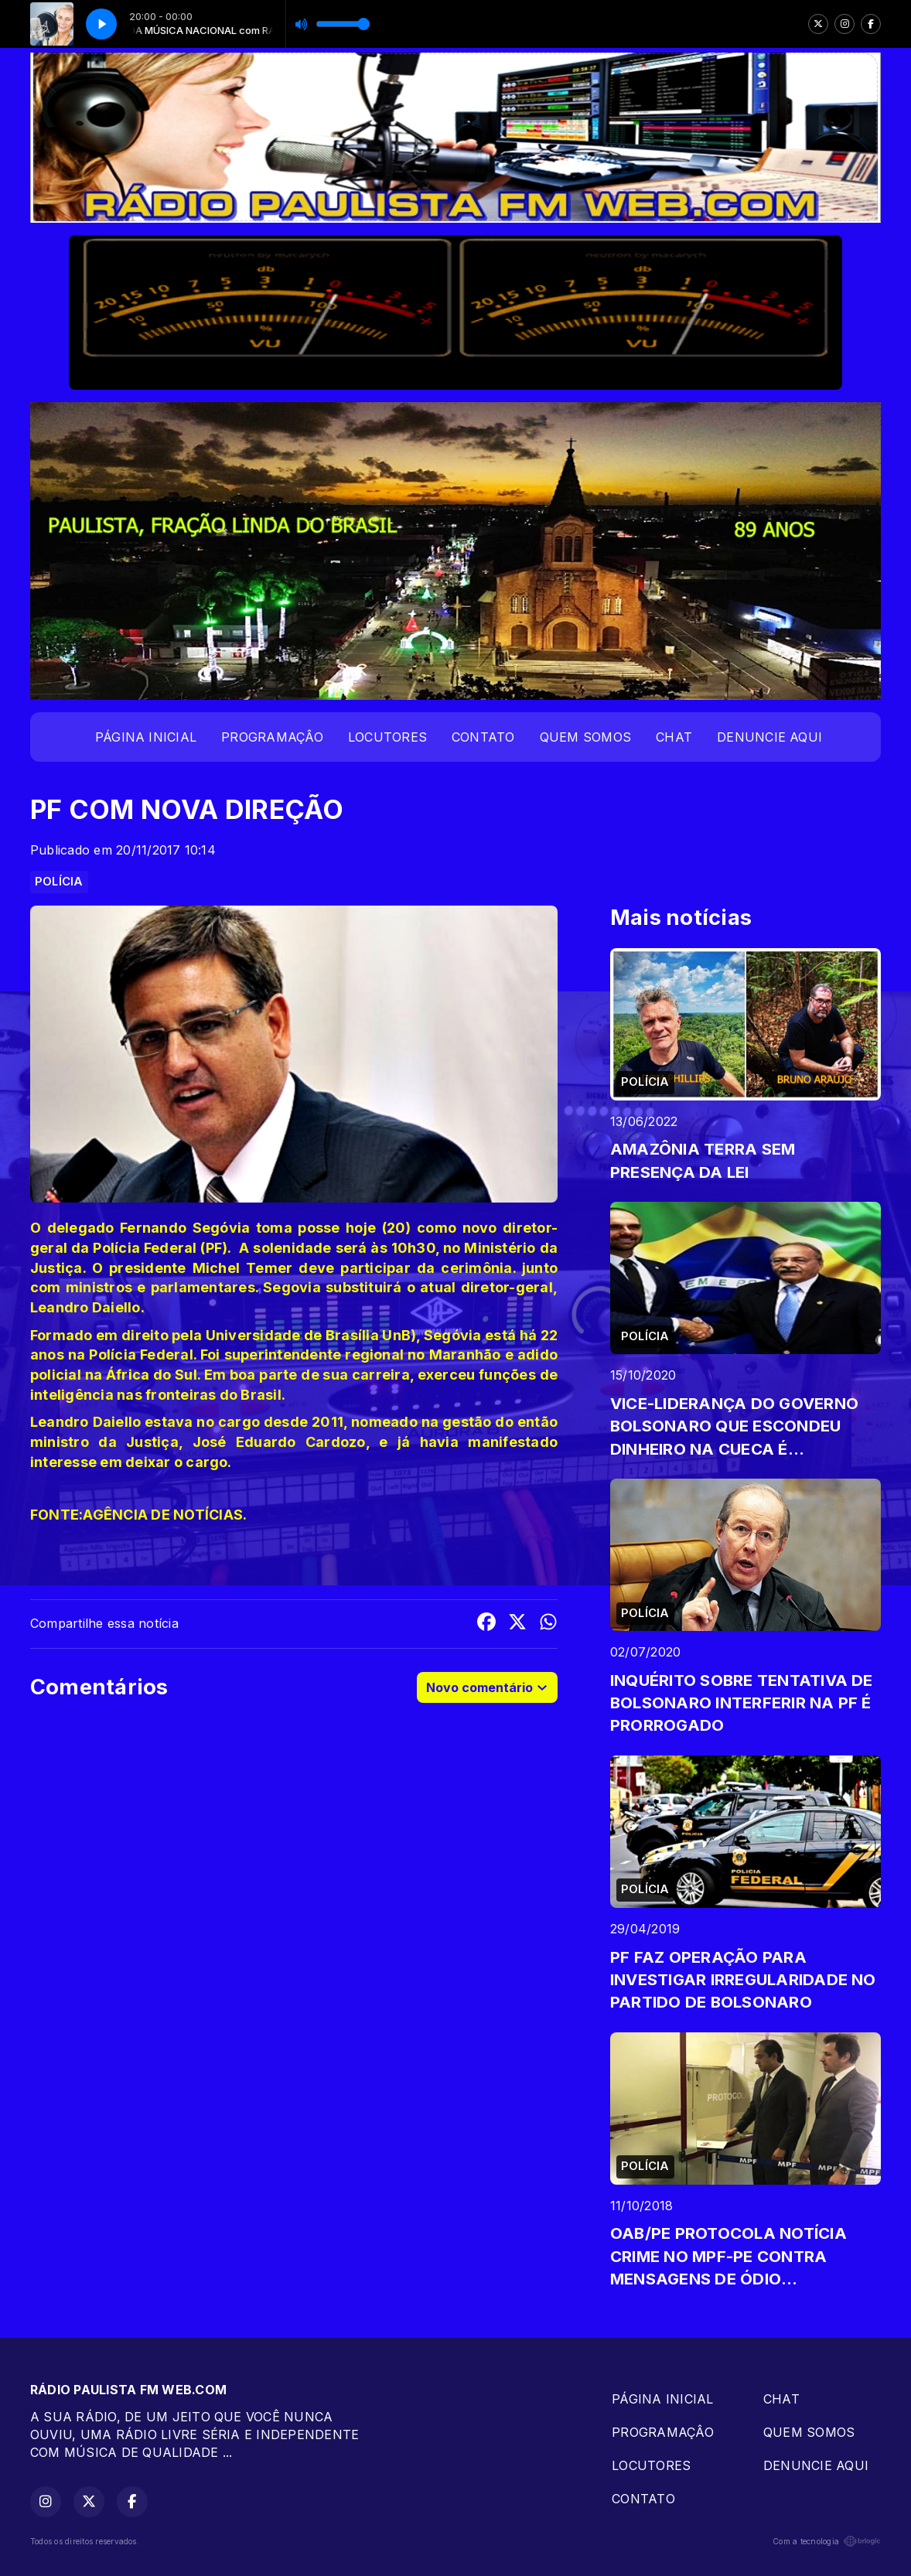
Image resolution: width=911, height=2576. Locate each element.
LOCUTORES (387, 737)
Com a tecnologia (827, 2541)
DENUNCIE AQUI (769, 737)
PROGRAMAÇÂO (272, 737)
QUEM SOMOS (585, 737)
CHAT (674, 737)
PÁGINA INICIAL (145, 737)
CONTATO (483, 737)
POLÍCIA (59, 882)
